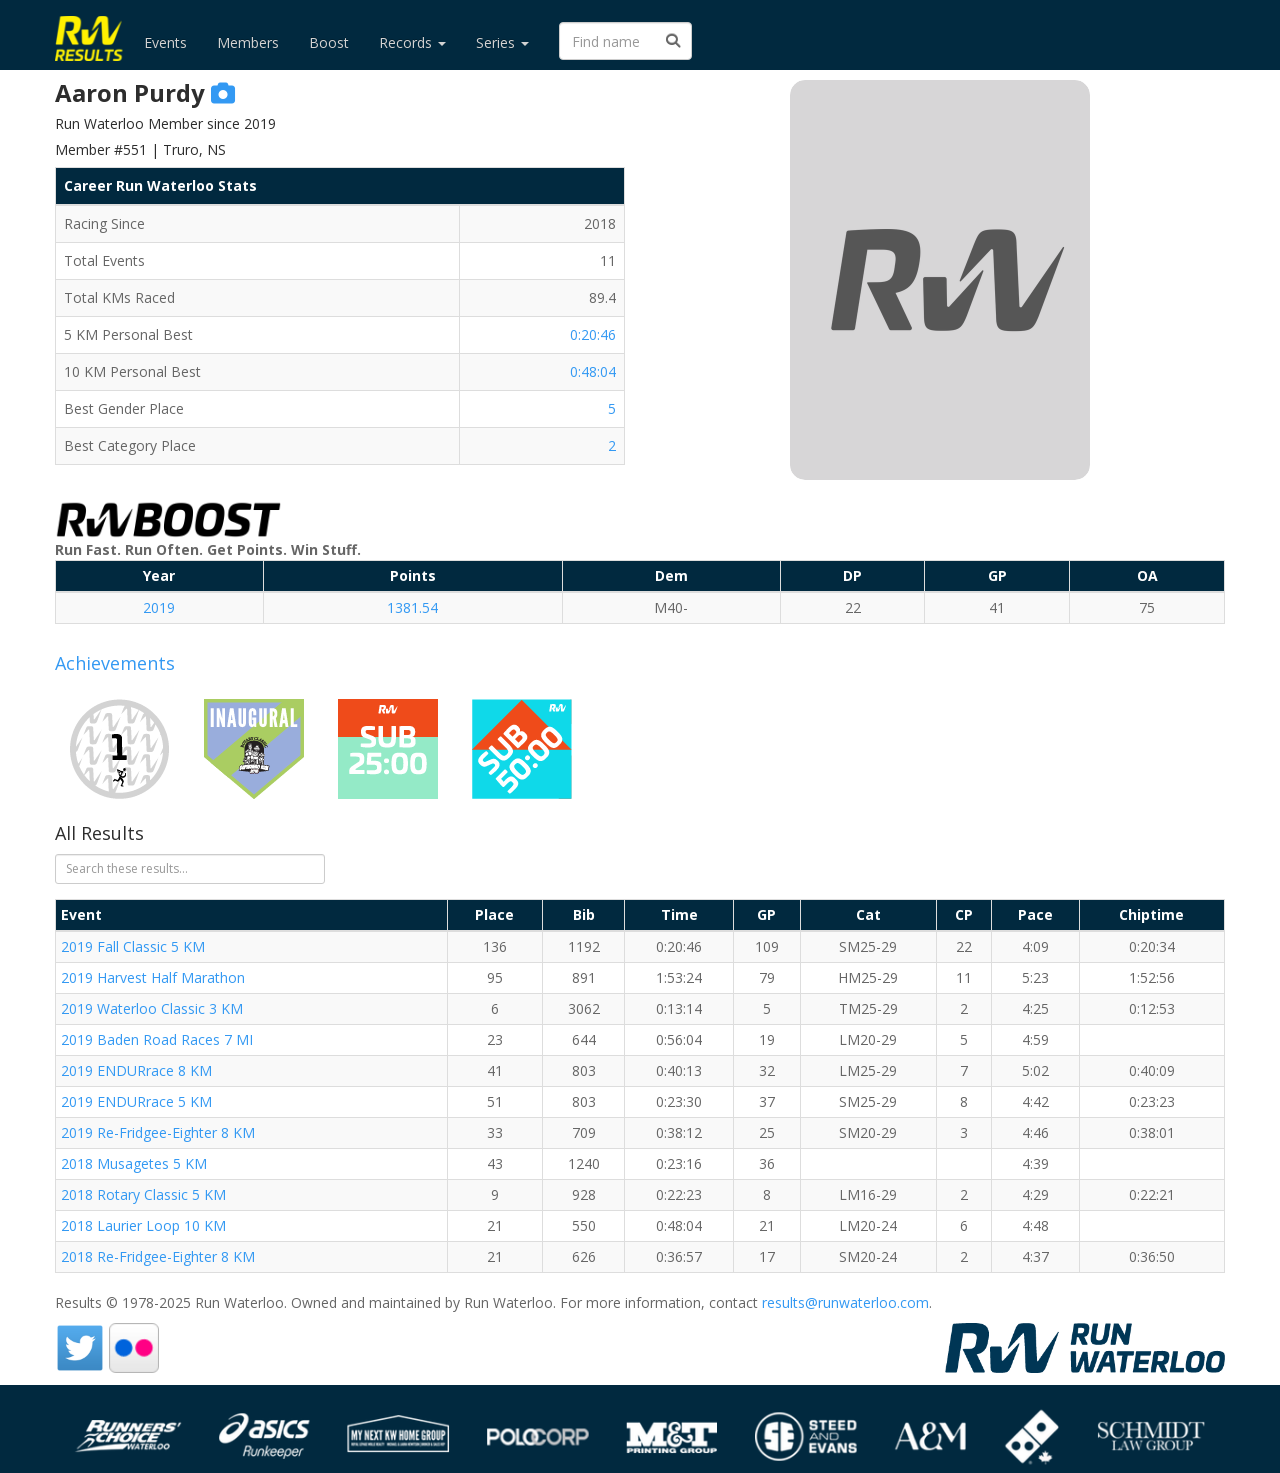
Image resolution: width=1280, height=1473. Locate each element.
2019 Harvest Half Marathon (153, 977)
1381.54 (412, 607)
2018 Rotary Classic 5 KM (143, 1194)
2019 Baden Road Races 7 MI (157, 1039)
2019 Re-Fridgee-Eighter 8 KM (158, 1132)
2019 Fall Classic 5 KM (133, 946)
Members (248, 42)
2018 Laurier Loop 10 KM (143, 1225)
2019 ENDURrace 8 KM (136, 1070)
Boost (329, 42)
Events (165, 42)
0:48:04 (593, 371)
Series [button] (502, 42)
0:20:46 (593, 334)
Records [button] (412, 42)
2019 (159, 607)
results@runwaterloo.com (845, 1302)
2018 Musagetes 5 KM (134, 1163)
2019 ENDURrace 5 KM (136, 1101)
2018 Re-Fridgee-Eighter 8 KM (158, 1256)
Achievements (115, 663)
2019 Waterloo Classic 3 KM (152, 1008)
